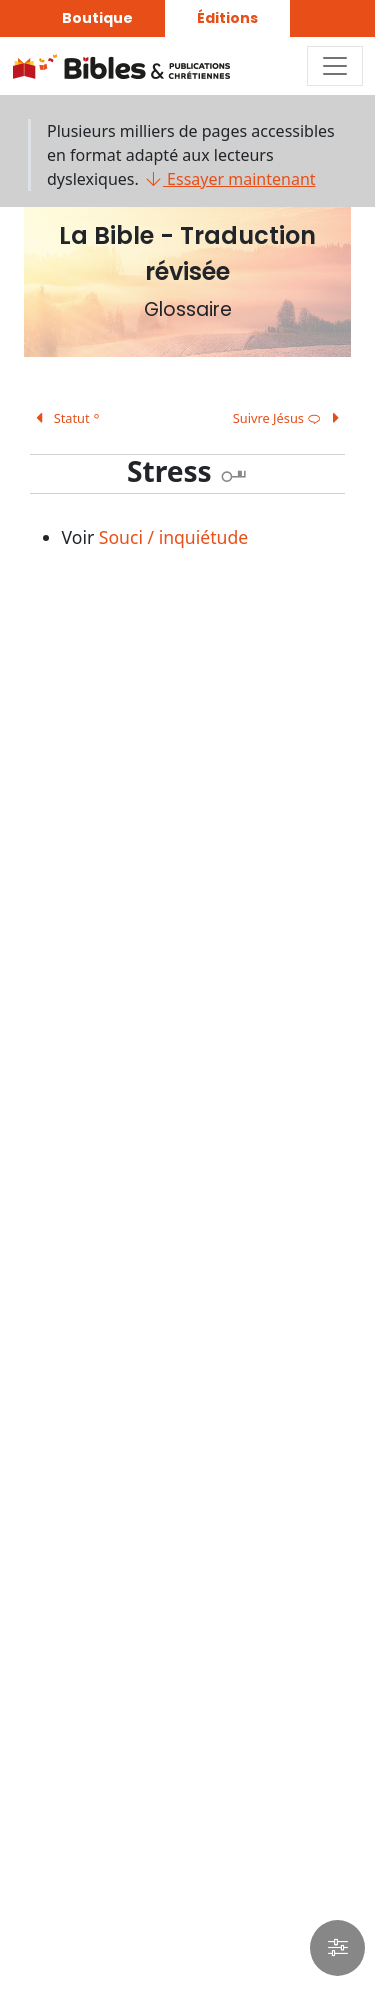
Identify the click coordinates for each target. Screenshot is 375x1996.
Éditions (227, 18)
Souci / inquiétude (173, 537)
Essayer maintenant (229, 179)
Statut (65, 418)
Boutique (97, 18)
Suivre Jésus (289, 418)
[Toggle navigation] (335, 66)
